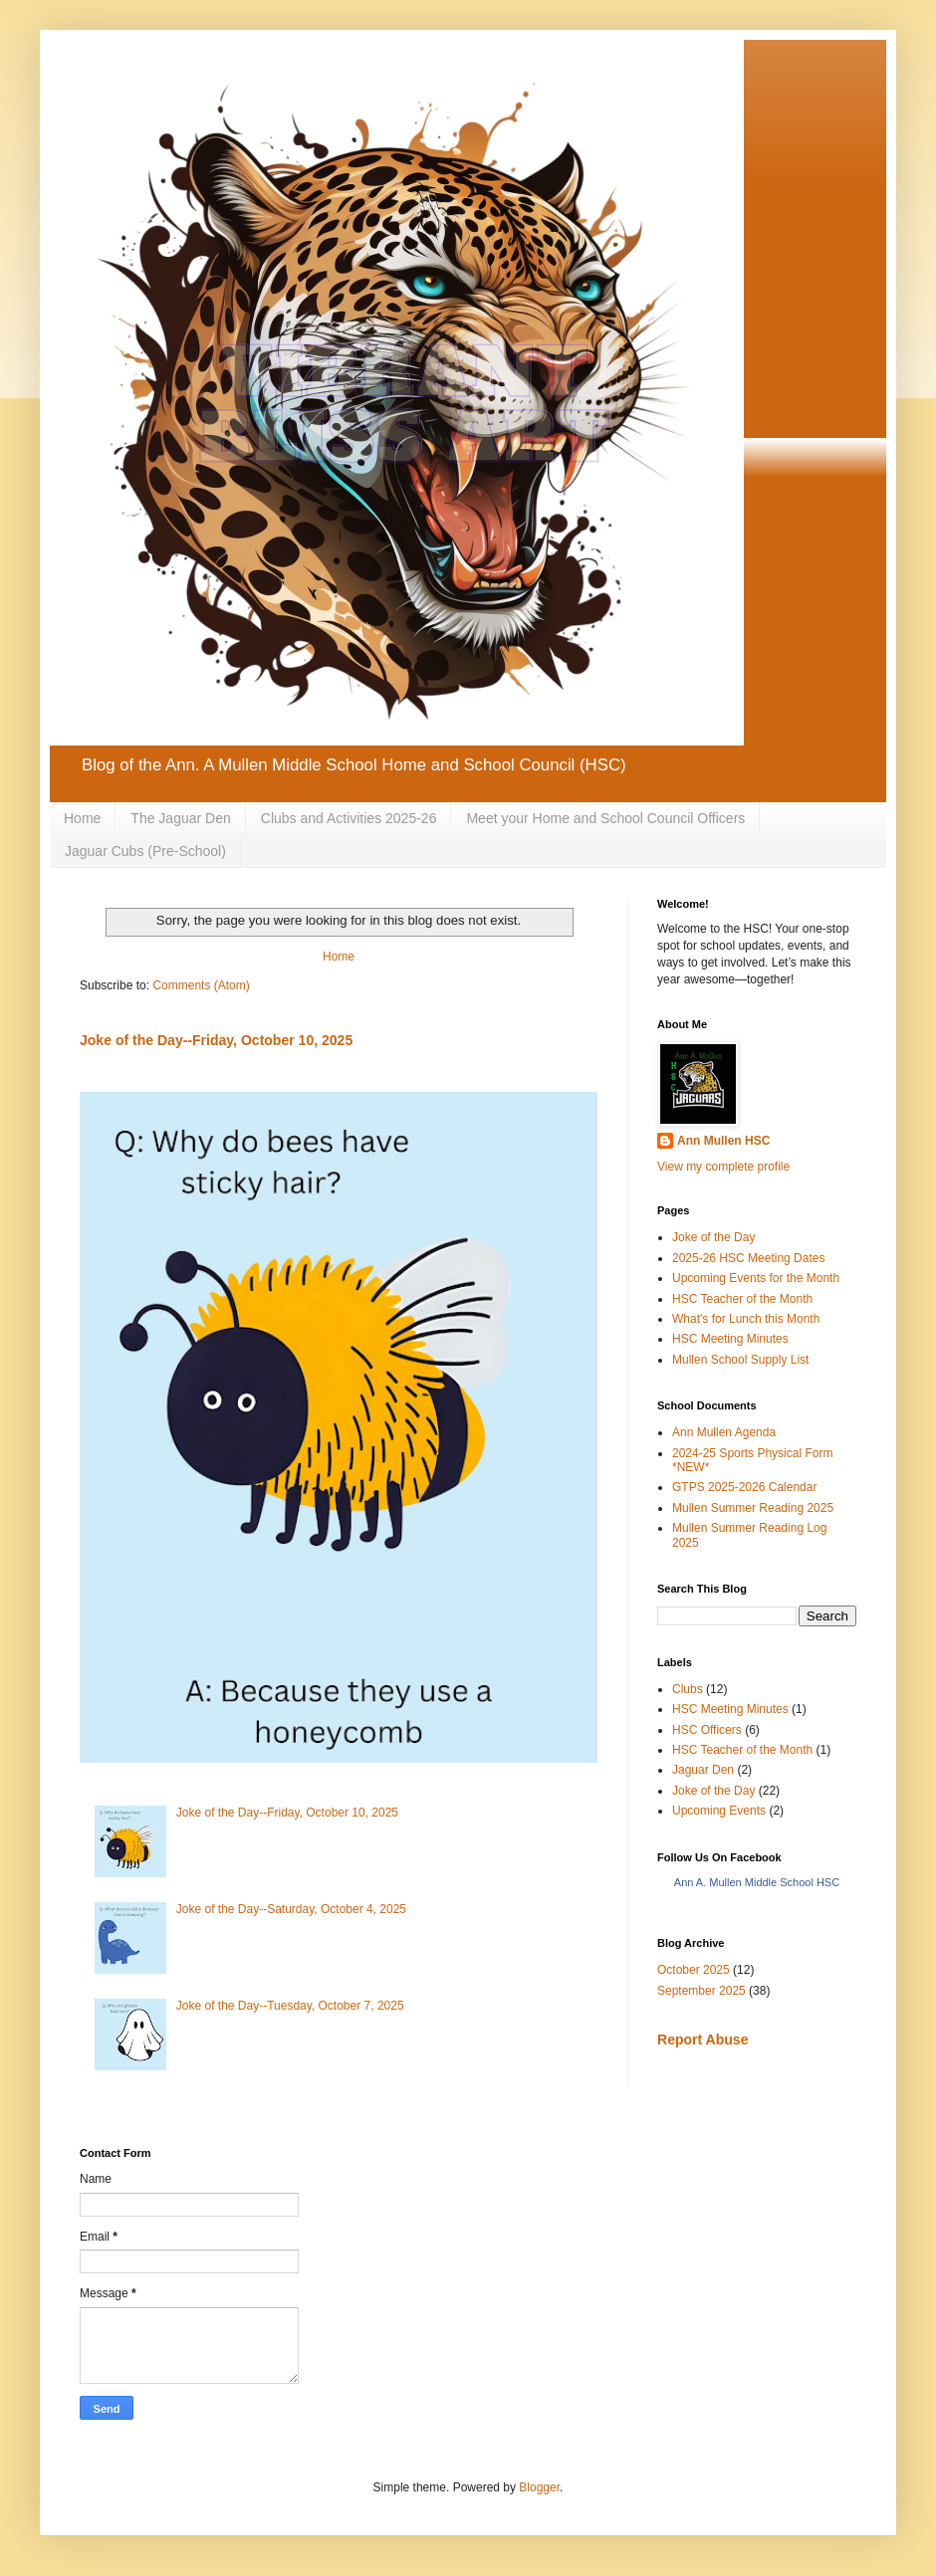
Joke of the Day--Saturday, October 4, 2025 (291, 1909)
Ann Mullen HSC (723, 1141)
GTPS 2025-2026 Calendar (744, 1487)
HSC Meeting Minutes (730, 1339)
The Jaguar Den (180, 818)
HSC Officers (707, 1730)
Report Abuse (702, 2039)
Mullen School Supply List (740, 1360)
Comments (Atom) (200, 985)
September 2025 (701, 1991)
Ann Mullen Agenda (724, 1432)
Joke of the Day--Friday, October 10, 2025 (216, 1040)
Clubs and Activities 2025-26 (349, 818)
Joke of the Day (713, 1237)
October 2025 (693, 1970)
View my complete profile (723, 1167)
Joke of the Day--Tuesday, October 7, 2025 (290, 2006)
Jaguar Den (703, 1770)
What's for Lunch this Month (745, 1319)
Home (82, 818)
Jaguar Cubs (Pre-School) (145, 851)
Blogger (539, 2487)
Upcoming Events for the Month (755, 1278)
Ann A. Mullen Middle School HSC (756, 1882)
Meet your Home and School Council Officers (605, 818)
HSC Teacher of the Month (742, 1299)
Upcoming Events (719, 1811)
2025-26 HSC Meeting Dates (748, 1258)
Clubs (687, 1689)
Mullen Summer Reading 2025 (752, 1508)
